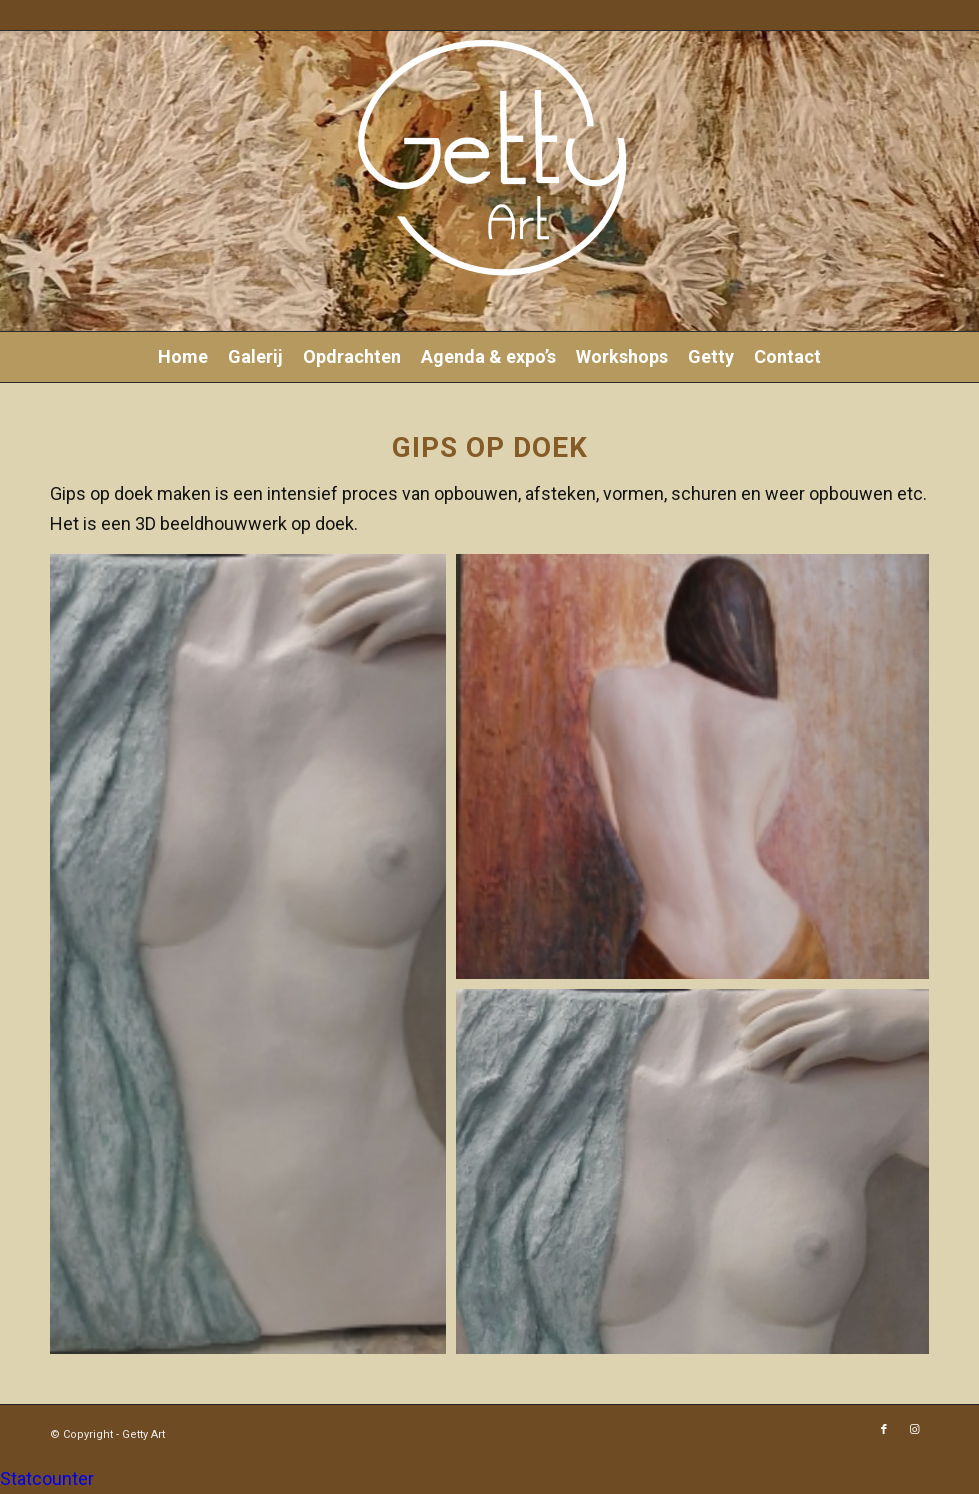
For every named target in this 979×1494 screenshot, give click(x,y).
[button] (248, 954)
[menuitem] (183, 357)
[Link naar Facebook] (884, 1430)
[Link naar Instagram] (914, 1430)
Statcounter (47, 1478)
